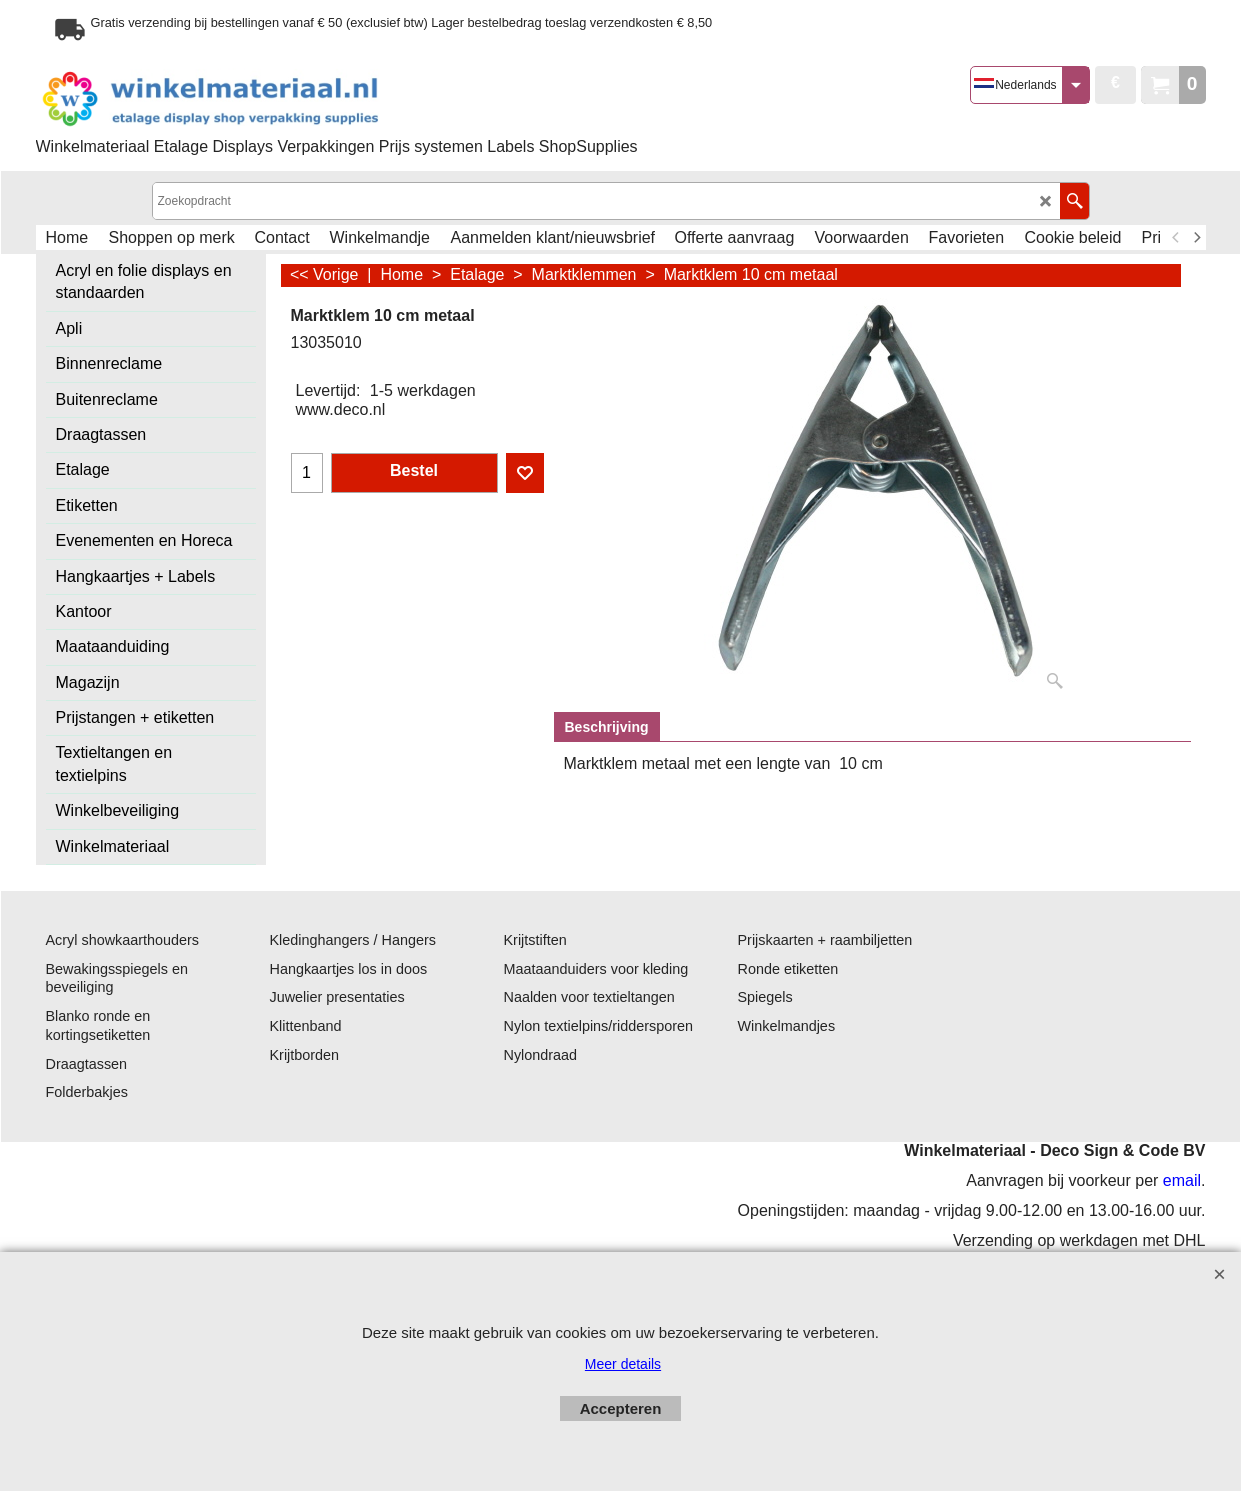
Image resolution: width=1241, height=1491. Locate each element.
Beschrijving (607, 727)
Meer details (623, 1364)
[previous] (1177, 238)
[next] (1197, 238)
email (1182, 1180)
